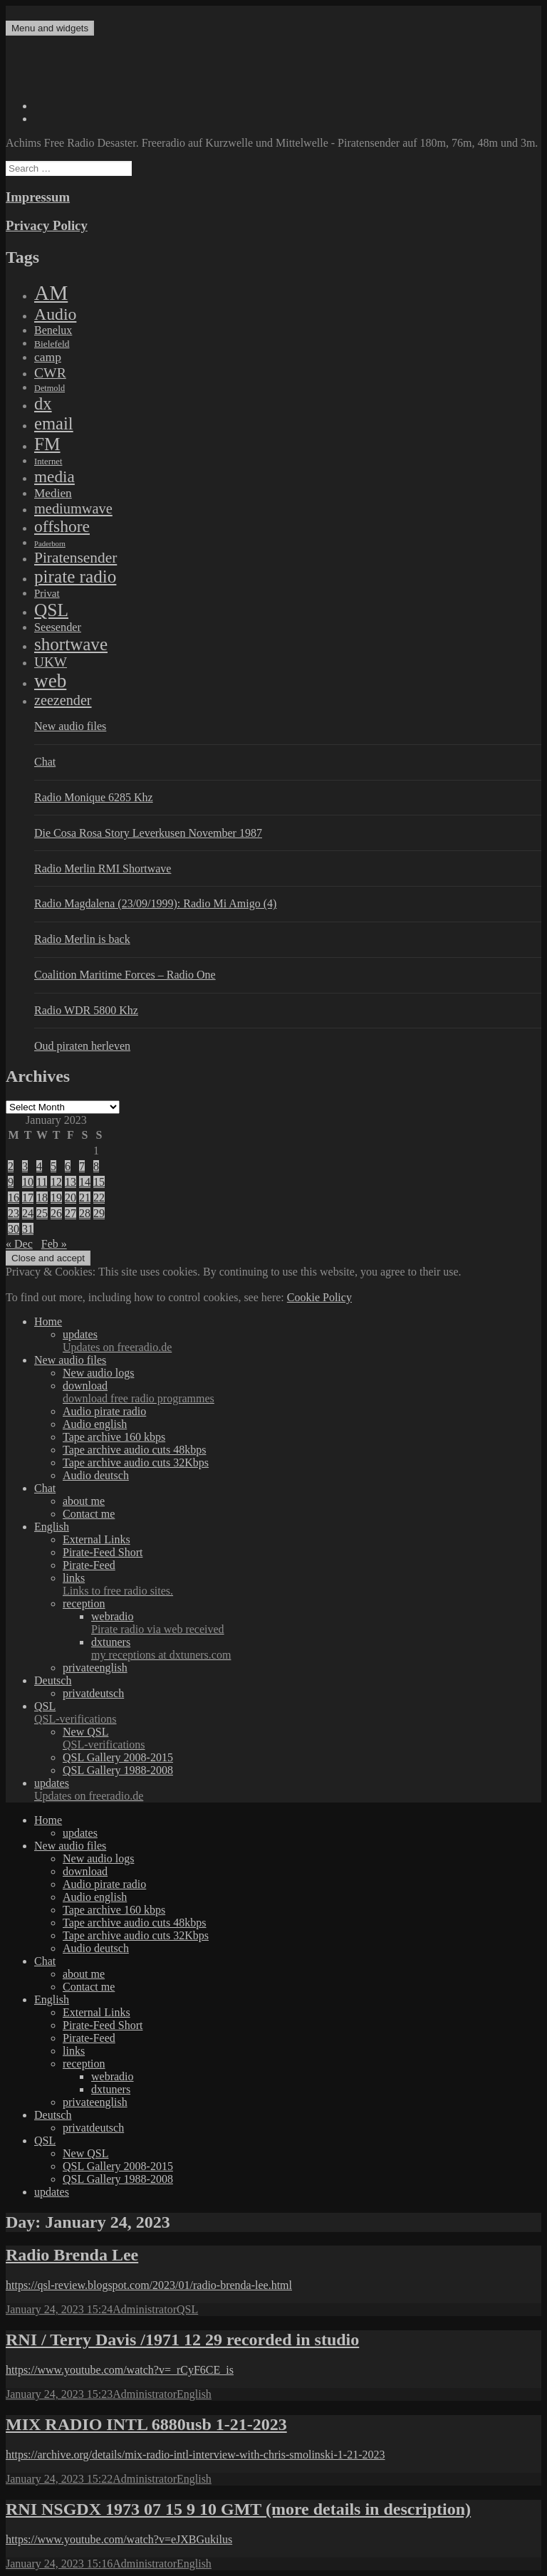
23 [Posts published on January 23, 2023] (13, 1213)
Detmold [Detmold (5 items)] (49, 388)
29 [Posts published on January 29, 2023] (99, 1213)
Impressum (38, 196)
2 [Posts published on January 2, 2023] (11, 1166)
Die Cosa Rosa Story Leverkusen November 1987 (148, 833)
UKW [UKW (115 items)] (50, 662)
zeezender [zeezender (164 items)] (63, 700)
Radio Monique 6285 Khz (93, 797)
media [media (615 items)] (54, 476)
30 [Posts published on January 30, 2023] (13, 1229)
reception (84, 1603)
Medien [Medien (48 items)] (53, 493)
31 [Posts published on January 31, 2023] (27, 1229)
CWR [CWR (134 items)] (50, 372)
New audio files (70, 726)
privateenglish (95, 1668)
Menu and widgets (49, 28)
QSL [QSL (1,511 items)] (51, 610)
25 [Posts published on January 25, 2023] (42, 1213)
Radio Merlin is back (82, 939)
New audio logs (98, 1373)
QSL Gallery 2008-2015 (118, 1757)
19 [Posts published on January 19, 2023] (56, 1197)
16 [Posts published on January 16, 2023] (13, 1197)
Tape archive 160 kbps (114, 1437)
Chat (45, 762)
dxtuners (316, 1649)
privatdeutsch (93, 1693)
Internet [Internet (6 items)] (48, 461)
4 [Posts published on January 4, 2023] (39, 1166)
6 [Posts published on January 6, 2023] (68, 1166)
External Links (96, 1539)
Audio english (95, 1424)
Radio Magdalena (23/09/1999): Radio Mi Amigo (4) (155, 903)
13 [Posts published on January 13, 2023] (70, 1182)
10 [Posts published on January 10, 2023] (27, 1182)
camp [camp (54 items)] (47, 357)
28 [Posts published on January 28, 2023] (84, 1213)
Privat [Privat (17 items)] (47, 593)
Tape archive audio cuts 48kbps (134, 1450)
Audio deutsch (96, 1475)
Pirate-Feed (89, 1565)
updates (302, 1341)
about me (84, 1501)
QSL (287, 1713)
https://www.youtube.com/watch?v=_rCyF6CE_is (120, 2370)
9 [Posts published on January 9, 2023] (11, 1182)
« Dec (19, 1244)
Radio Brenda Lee (72, 2255)
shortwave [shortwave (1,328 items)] (71, 644)
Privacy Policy (47, 225)
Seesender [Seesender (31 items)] (57, 627)
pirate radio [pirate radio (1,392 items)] (75, 576)
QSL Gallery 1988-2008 (118, 1770)
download (302, 1392)
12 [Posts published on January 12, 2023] (56, 1182)
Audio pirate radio (104, 1411)
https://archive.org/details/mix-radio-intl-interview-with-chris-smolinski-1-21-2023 (195, 2455)
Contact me (89, 1514)
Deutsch (52, 1680)
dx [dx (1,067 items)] (43, 403)
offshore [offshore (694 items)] (62, 526)
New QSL (302, 1738)
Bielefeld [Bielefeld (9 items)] (51, 343)
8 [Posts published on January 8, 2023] (96, 1166)
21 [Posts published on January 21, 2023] (84, 1197)
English (51, 1527)
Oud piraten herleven (82, 1046)
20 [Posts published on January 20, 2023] (70, 1197)
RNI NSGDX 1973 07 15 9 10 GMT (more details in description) (238, 2509)
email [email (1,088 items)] (53, 423)
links (302, 1584)
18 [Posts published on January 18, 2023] (42, 1197)
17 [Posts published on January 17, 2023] (27, 1197)
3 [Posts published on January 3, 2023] (25, 1166)
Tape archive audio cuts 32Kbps (136, 1462)
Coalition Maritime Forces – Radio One (125, 975)
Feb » (54, 1244)
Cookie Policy (319, 1297)
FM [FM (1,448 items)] (47, 444)
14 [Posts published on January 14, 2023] (84, 1182)
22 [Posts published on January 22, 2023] (99, 1197)
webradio (316, 1623)
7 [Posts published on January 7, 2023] (82, 1166)
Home (48, 1321)
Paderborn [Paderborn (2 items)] (50, 544)
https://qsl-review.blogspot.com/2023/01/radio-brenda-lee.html (149, 2285)
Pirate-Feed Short (102, 1552)
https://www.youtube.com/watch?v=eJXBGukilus (119, 2539)
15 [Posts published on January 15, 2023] (99, 1182)
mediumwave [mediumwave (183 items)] (73, 508)
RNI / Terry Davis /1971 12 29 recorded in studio (182, 2339)
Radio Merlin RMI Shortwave (102, 868)
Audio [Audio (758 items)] (55, 314)
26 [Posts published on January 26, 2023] (56, 1213)
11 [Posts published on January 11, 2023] (41, 1182)
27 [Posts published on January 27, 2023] (70, 1213)
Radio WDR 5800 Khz (86, 1010)
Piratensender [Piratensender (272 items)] (75, 557)
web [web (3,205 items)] (50, 681)
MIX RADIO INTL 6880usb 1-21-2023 (146, 2424)
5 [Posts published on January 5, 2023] (53, 1166)
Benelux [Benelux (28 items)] (53, 330)
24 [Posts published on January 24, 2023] (27, 1213)
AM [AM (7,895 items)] (51, 292)
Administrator (145, 2309)
